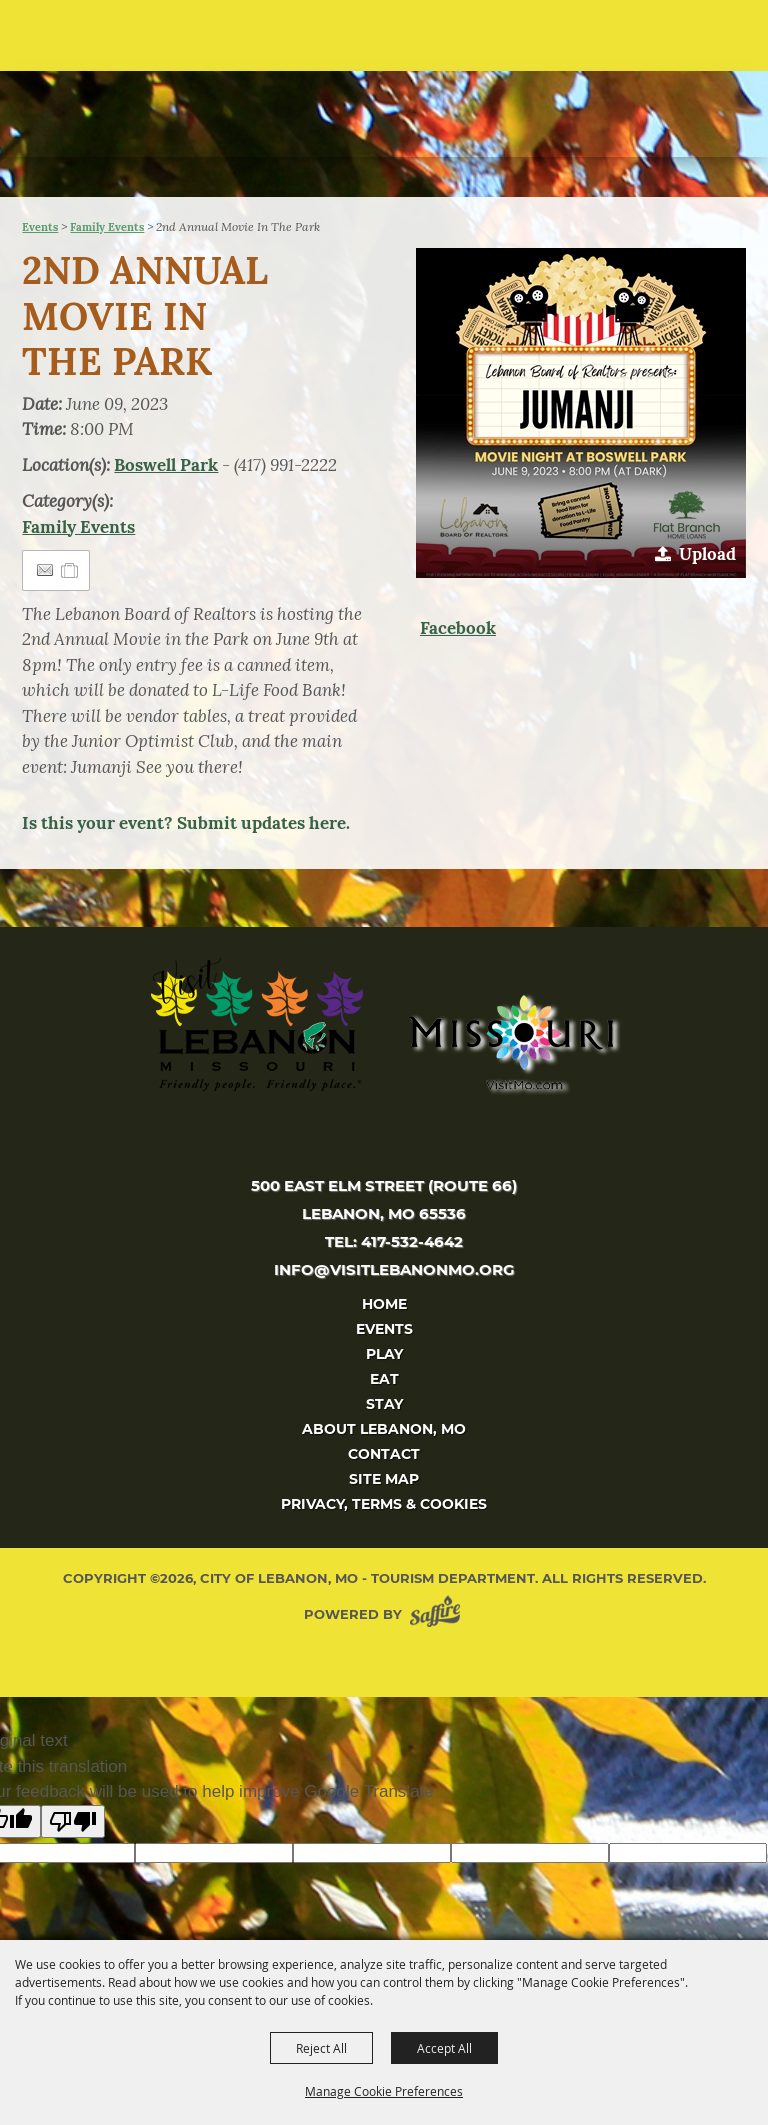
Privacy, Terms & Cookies (384, 1504)
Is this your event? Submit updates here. (186, 823)
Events (40, 227)
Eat (384, 1379)
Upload (707, 554)
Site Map (384, 1479)
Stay (384, 1404)
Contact (384, 1454)
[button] (713, 42)
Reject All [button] (321, 2048)
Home (384, 1304)
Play (384, 1354)
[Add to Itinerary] (70, 570)
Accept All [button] (444, 2048)
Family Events (107, 227)
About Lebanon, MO (384, 1429)
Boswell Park (166, 465)
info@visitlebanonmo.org (394, 1269)
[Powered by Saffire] (439, 1614)
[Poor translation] (73, 1821)
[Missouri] (510, 1042)
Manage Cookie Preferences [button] (384, 2091)
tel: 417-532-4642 (394, 1241)
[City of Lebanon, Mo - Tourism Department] (151, 97)
